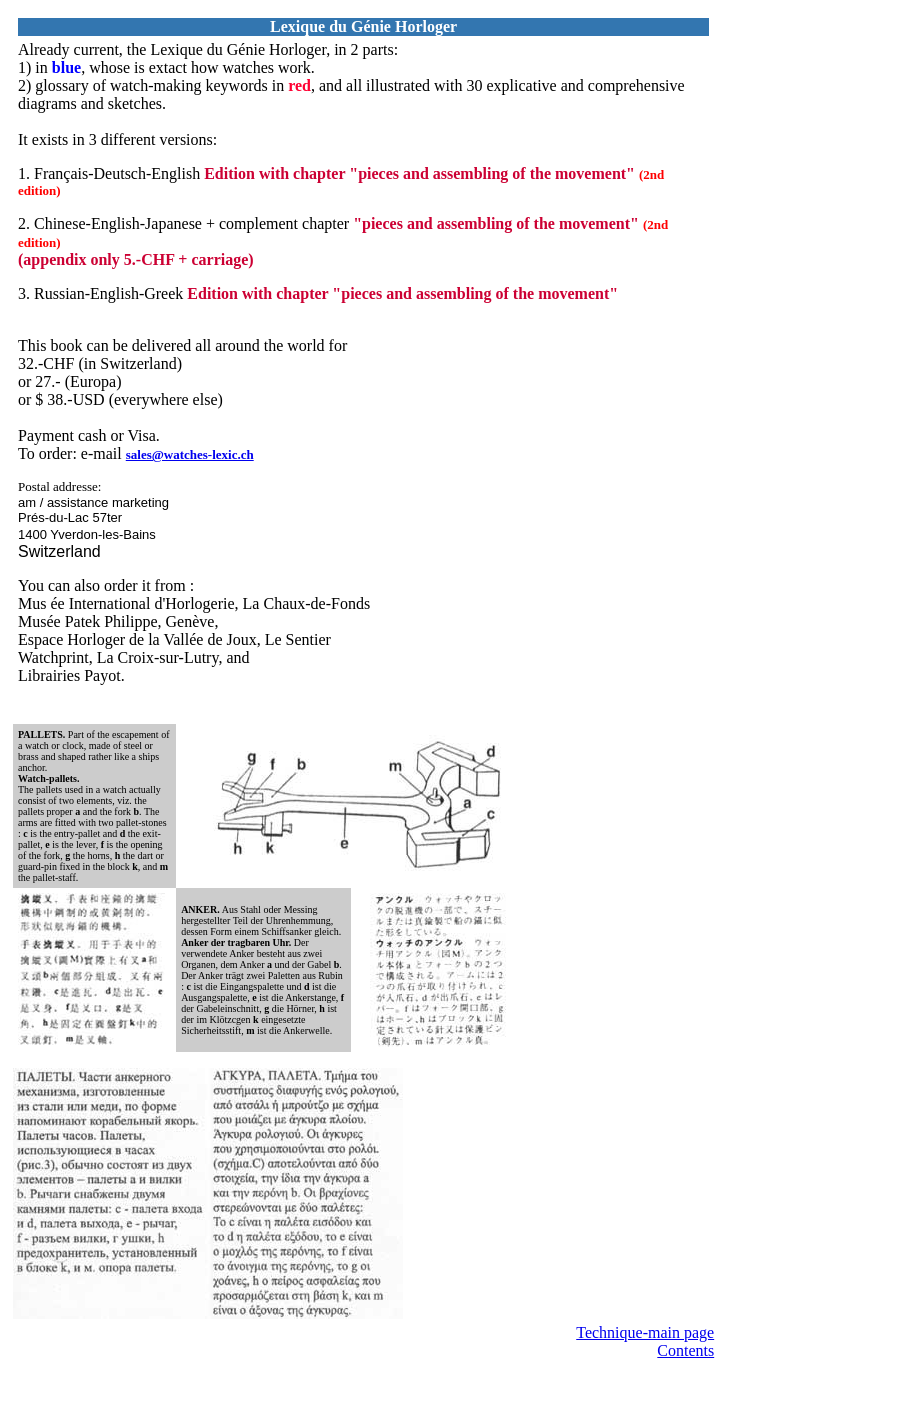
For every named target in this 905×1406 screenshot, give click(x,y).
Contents (685, 1350)
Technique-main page (645, 1332)
